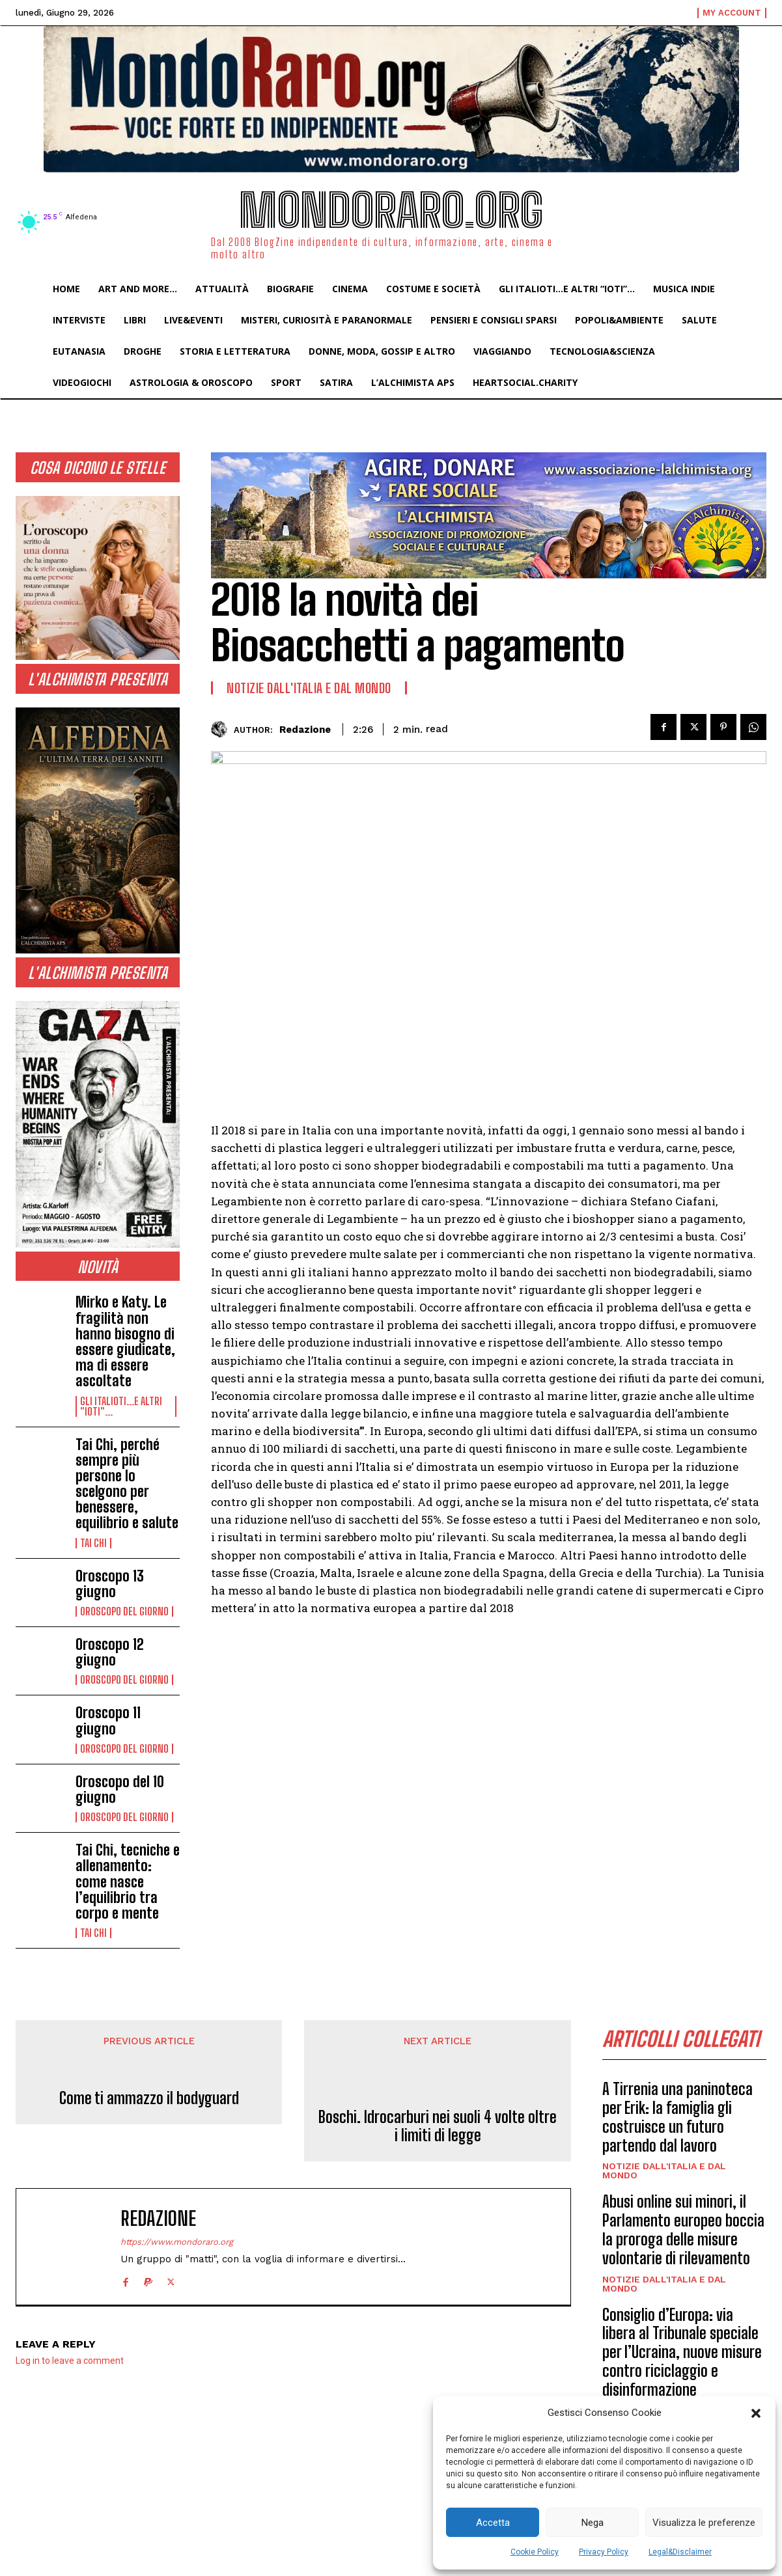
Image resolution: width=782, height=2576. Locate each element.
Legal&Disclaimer (680, 2551)
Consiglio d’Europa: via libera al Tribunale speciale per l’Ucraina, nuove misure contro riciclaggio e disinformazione (682, 2352)
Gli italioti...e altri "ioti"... (121, 1406)
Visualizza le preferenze (703, 2522)
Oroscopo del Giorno (124, 1611)
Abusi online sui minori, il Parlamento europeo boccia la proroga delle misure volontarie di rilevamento (683, 2230)
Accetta (493, 2522)
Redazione (305, 729)
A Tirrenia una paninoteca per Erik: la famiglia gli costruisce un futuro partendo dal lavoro (677, 2116)
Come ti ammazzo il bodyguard (149, 2098)
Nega (592, 2522)
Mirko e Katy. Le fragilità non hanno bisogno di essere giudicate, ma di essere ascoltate (125, 1341)
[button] (755, 2413)
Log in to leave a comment (70, 2360)
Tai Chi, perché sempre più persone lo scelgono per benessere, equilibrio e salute (127, 1484)
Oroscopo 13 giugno (110, 1583)
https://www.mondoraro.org (176, 2242)
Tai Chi (93, 1543)
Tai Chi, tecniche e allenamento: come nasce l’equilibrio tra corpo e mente (128, 1881)
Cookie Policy (534, 2551)
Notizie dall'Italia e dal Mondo (309, 687)
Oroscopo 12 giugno (110, 1652)
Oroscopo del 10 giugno (120, 1789)
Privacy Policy (603, 2551)
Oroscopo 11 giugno (108, 1720)
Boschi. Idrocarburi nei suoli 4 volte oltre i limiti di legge (437, 2126)
